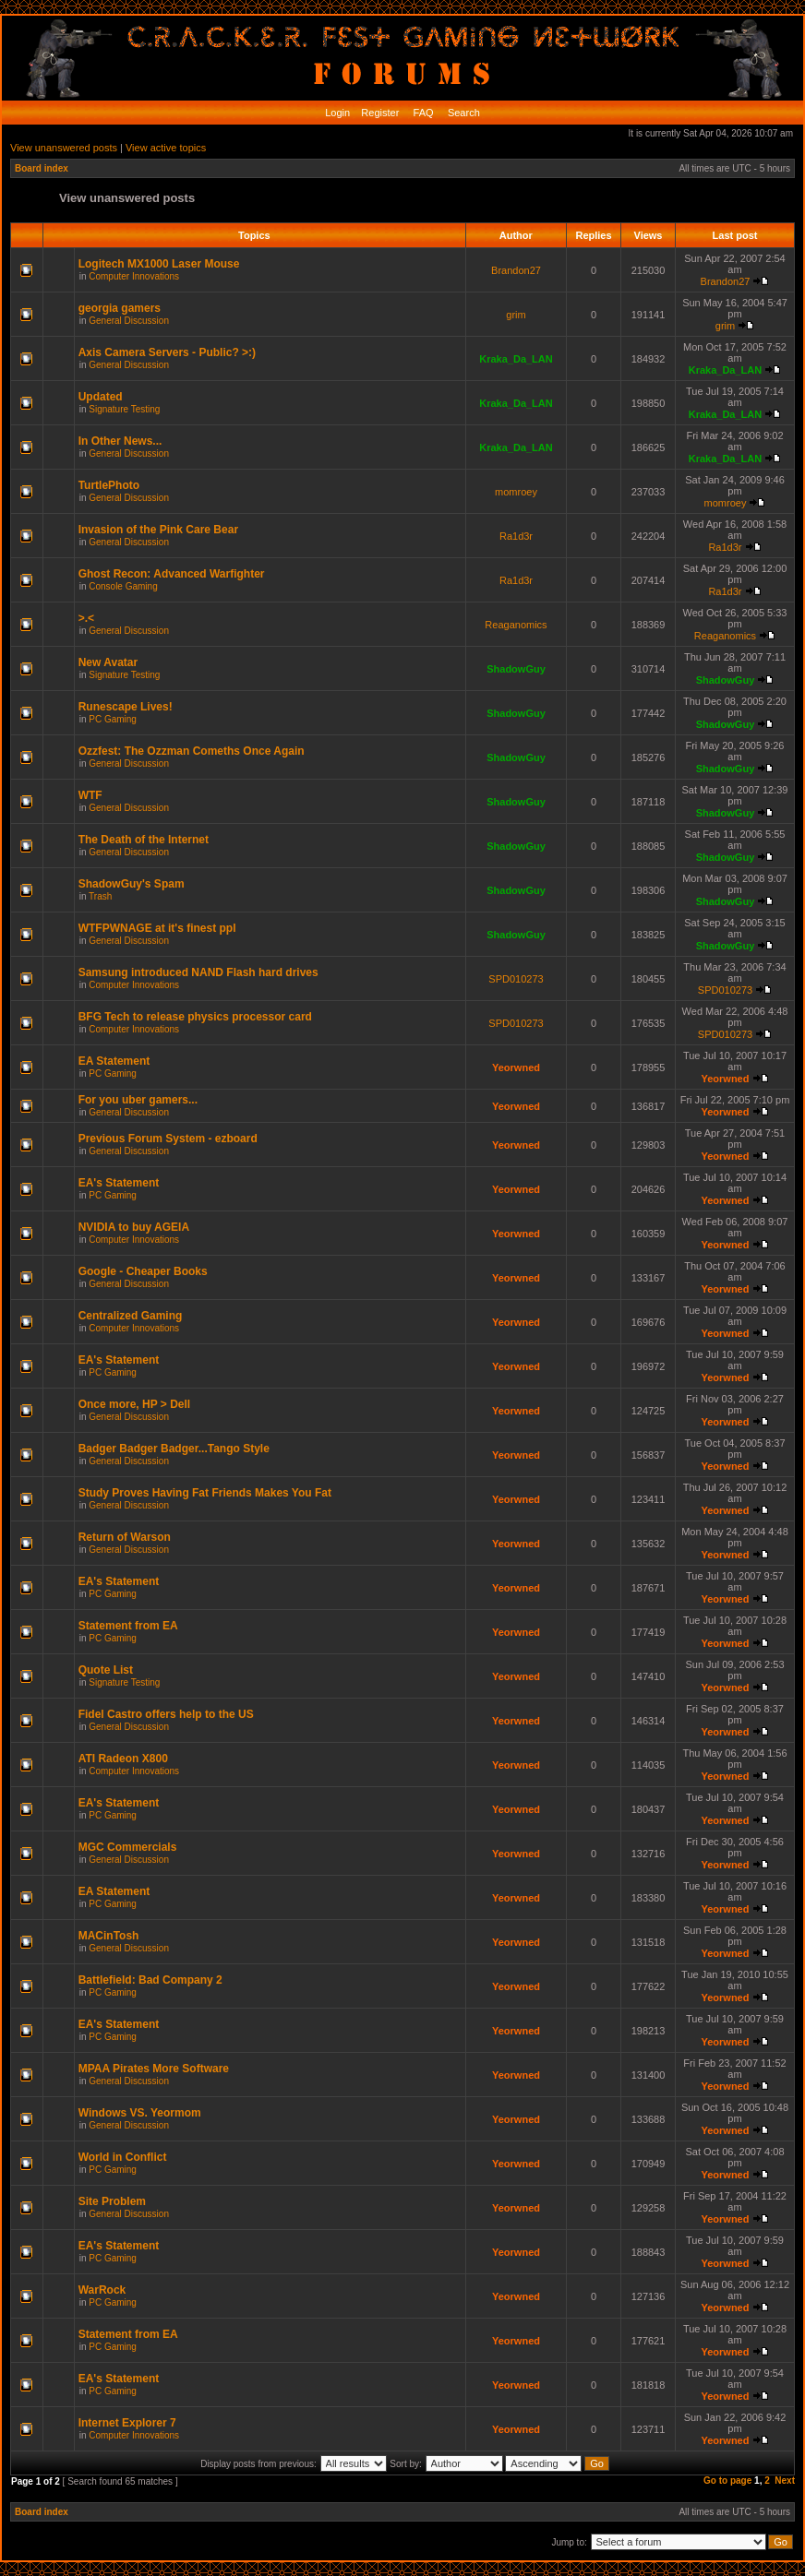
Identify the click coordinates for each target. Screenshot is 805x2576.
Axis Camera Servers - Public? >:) (167, 352)
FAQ (422, 112)
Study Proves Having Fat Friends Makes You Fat (204, 1492)
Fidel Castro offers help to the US (166, 1714)
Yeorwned (516, 1067)
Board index (41, 168)
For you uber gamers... (138, 1099)
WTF (90, 795)
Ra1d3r (516, 536)
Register (378, 112)
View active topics (166, 147)
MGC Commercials (127, 1847)
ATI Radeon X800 (123, 1758)
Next (785, 2480)
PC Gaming (113, 719)
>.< (86, 618)
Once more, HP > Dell (134, 1404)
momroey (516, 491)
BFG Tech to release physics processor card (195, 1016)
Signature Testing (124, 409)
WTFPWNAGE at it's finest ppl (157, 928)
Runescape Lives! (125, 706)
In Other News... (120, 441)
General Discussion (129, 321)
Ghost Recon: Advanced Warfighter (171, 573)
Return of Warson (124, 1537)
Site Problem (112, 2201)
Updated (100, 396)
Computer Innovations (134, 276)
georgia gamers (119, 308)
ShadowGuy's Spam (131, 883)
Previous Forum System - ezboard (168, 1138)
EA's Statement (119, 1182)
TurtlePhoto (108, 485)
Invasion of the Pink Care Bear (158, 529)
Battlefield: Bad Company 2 (150, 1980)
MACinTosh (108, 1935)
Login (337, 112)
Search (462, 112)
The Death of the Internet (143, 839)
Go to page (727, 2480)
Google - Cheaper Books (143, 1271)
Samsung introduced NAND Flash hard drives (198, 972)
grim (515, 314)
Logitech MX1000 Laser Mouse (159, 263)
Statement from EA (128, 1625)
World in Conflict (122, 2157)
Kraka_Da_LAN (515, 358)
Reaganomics (516, 624)
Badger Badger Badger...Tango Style (174, 1448)
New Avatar (108, 662)
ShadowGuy (516, 668)
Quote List (105, 1670)
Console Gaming (123, 586)
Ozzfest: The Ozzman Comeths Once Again (191, 751)
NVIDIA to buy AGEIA (133, 1227)
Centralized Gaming (130, 1315)
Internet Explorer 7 (127, 2422)
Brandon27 (516, 270)
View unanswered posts (63, 147)
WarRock (102, 2290)
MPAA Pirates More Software (153, 2068)
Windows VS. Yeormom (139, 2112)
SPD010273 (515, 978)
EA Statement (114, 1061)
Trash (100, 896)
